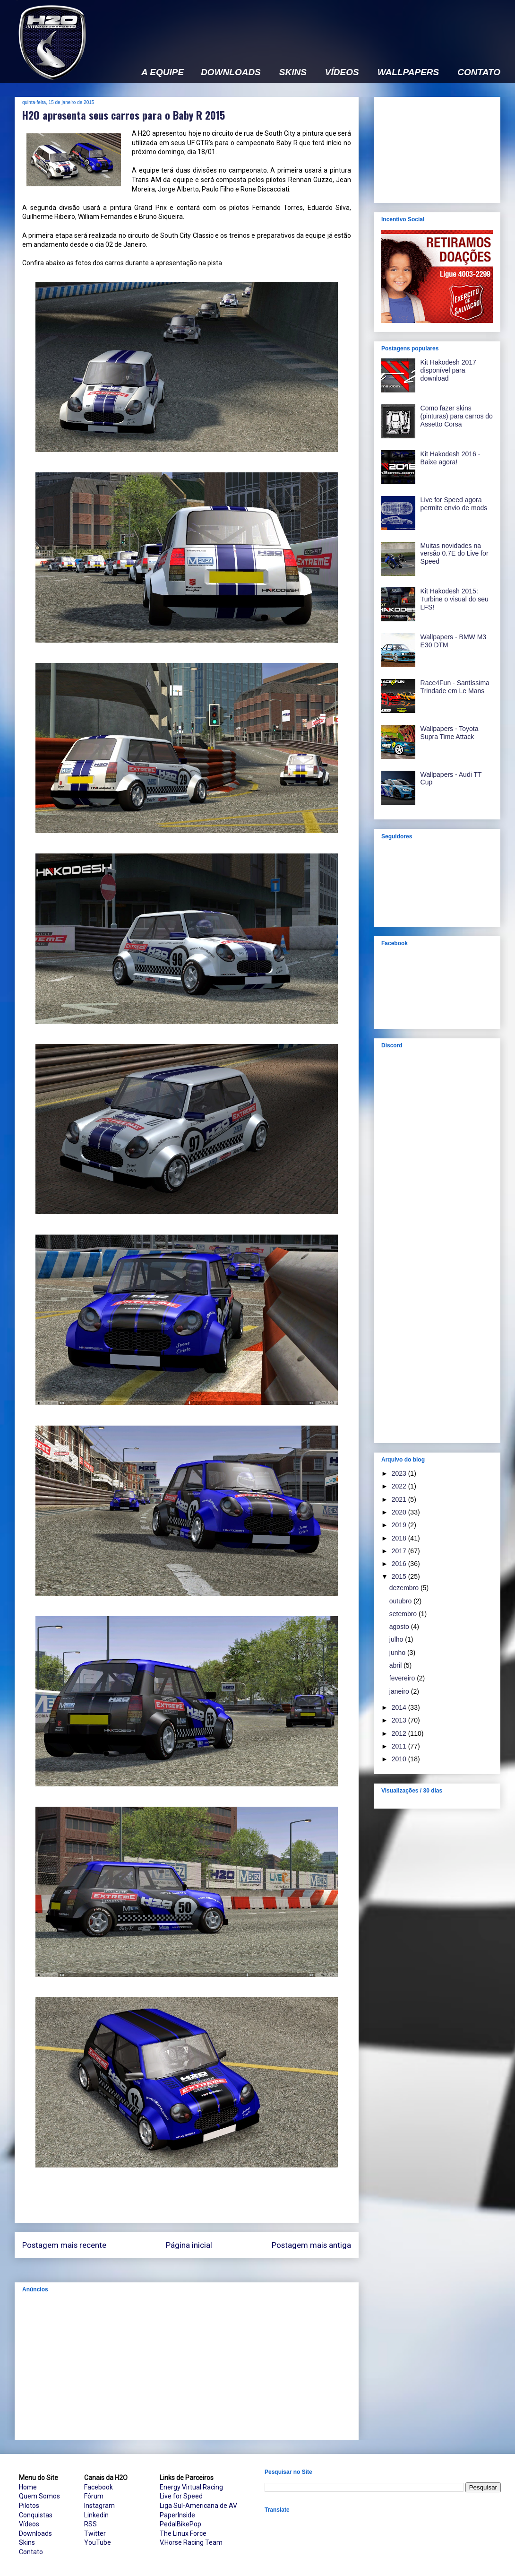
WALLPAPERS (408, 72)
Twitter (95, 2533)
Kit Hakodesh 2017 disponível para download (448, 370)
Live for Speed (181, 2496)
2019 (400, 1525)
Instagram (99, 2505)
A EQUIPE (162, 72)
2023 (400, 1473)
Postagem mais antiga (311, 2245)
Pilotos (29, 2505)
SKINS (293, 72)
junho (398, 1652)
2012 (400, 1733)
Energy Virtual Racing (191, 2487)
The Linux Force (183, 2533)
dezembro (405, 1588)
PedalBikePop (180, 2524)
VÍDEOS (342, 72)
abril (396, 1665)
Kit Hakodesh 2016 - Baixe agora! (451, 458)
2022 (400, 1486)
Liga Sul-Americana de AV (198, 2505)
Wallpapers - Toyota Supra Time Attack (450, 732)
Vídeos (29, 2524)
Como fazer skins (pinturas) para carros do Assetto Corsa (457, 416)
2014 (400, 1707)
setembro (404, 1614)
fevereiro (403, 1678)
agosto (400, 1626)
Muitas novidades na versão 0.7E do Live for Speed (455, 554)
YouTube (97, 2542)
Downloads (35, 2533)
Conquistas (35, 2515)
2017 (400, 1551)
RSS (90, 2524)
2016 (400, 1563)
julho (397, 1639)
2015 (400, 1576)
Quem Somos (39, 2496)
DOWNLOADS (231, 72)
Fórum (93, 2496)
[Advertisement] (186, 2366)
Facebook (98, 2487)
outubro (401, 1601)
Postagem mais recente (64, 2245)
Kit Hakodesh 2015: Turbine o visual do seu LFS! (455, 599)
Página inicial (189, 2245)
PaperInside (177, 2515)
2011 (400, 1746)
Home (28, 2487)
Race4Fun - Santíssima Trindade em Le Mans (455, 687)
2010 (400, 1759)
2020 (400, 1512)
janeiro (400, 1691)
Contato (31, 2552)
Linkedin (96, 2515)
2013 (400, 1720)
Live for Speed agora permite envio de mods (454, 504)
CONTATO (478, 72)
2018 (400, 1538)
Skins (27, 2542)
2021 (400, 1499)
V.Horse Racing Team (191, 2542)
